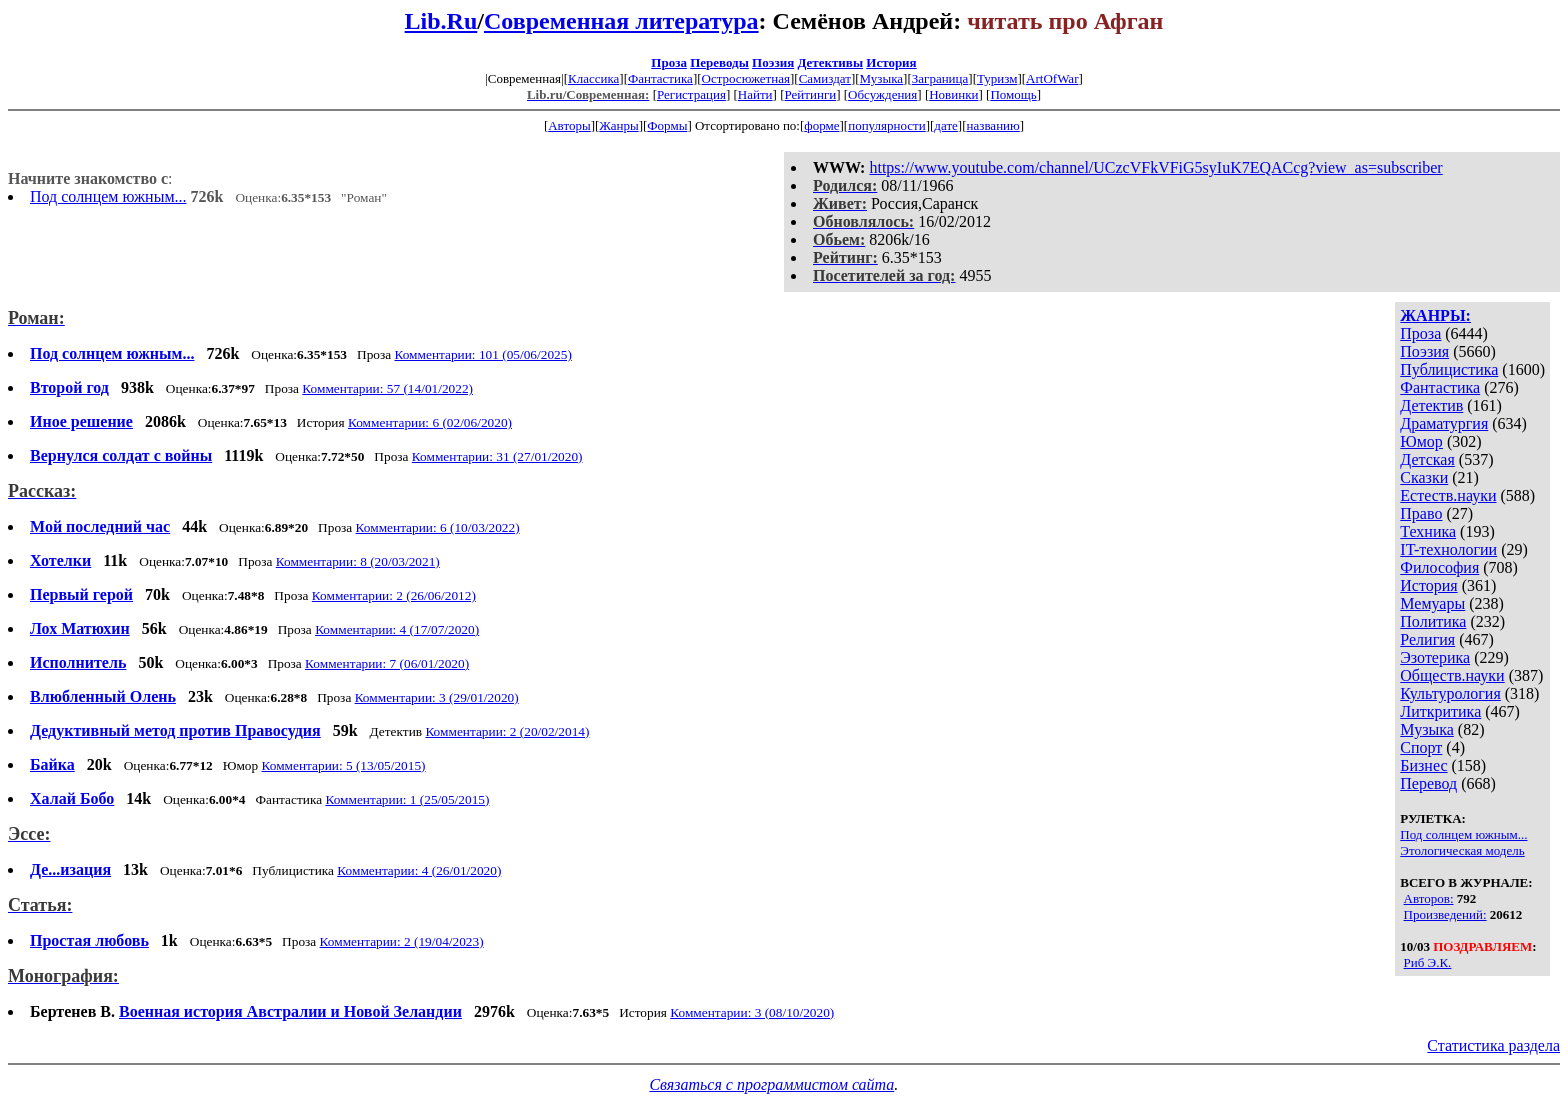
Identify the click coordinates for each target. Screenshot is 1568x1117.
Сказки (1424, 477)
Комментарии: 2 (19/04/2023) (402, 941)
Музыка (882, 78)
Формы (667, 125)
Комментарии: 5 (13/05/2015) (344, 765)
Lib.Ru (441, 21)
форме (821, 125)
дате (946, 125)
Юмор (1421, 441)
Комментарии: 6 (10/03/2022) (438, 527)
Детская (1427, 459)
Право (1421, 513)
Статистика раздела (1493, 1045)
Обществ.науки (1452, 675)
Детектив (1431, 405)
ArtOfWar (1052, 78)
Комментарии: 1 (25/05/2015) (407, 799)
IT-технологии (1448, 549)
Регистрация (691, 94)
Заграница (940, 78)
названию (993, 125)
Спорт (1421, 747)
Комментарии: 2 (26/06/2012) (394, 595)
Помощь (1013, 94)
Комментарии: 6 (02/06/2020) (430, 422)
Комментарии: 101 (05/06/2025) (482, 354)
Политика (1433, 621)
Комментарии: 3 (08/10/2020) (752, 1012)
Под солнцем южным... (108, 196)
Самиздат (825, 78)
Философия (1439, 567)
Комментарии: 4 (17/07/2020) (397, 629)
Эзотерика (1435, 657)
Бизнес (1423, 765)
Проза (669, 62)
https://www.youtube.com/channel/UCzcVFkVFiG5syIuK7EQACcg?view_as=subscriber (1155, 167)
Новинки (953, 94)
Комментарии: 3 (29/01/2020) (437, 697)
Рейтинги (811, 94)
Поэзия (773, 62)
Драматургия (1444, 423)
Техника (1428, 531)
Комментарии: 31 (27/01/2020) (497, 456)
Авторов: (1429, 898)
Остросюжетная (746, 78)
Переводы (719, 62)
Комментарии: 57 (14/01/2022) (387, 388)
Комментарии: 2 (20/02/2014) (507, 731)
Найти (755, 94)
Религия (1427, 639)
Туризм (997, 78)
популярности (887, 125)
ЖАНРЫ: (1435, 315)
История (891, 62)
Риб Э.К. (1428, 962)
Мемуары (1432, 603)
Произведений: (1445, 914)
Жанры (618, 125)
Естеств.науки (1448, 495)
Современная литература (621, 21)
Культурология (1450, 693)
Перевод (1428, 783)
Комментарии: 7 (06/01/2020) (387, 663)
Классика (593, 78)
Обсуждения (882, 94)
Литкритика (1440, 711)
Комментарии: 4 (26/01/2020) (419, 870)
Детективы (830, 62)
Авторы (569, 125)
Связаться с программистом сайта (771, 1084)
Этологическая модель (1462, 850)
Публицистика (1449, 369)
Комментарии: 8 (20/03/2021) (358, 561)
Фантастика (660, 78)
